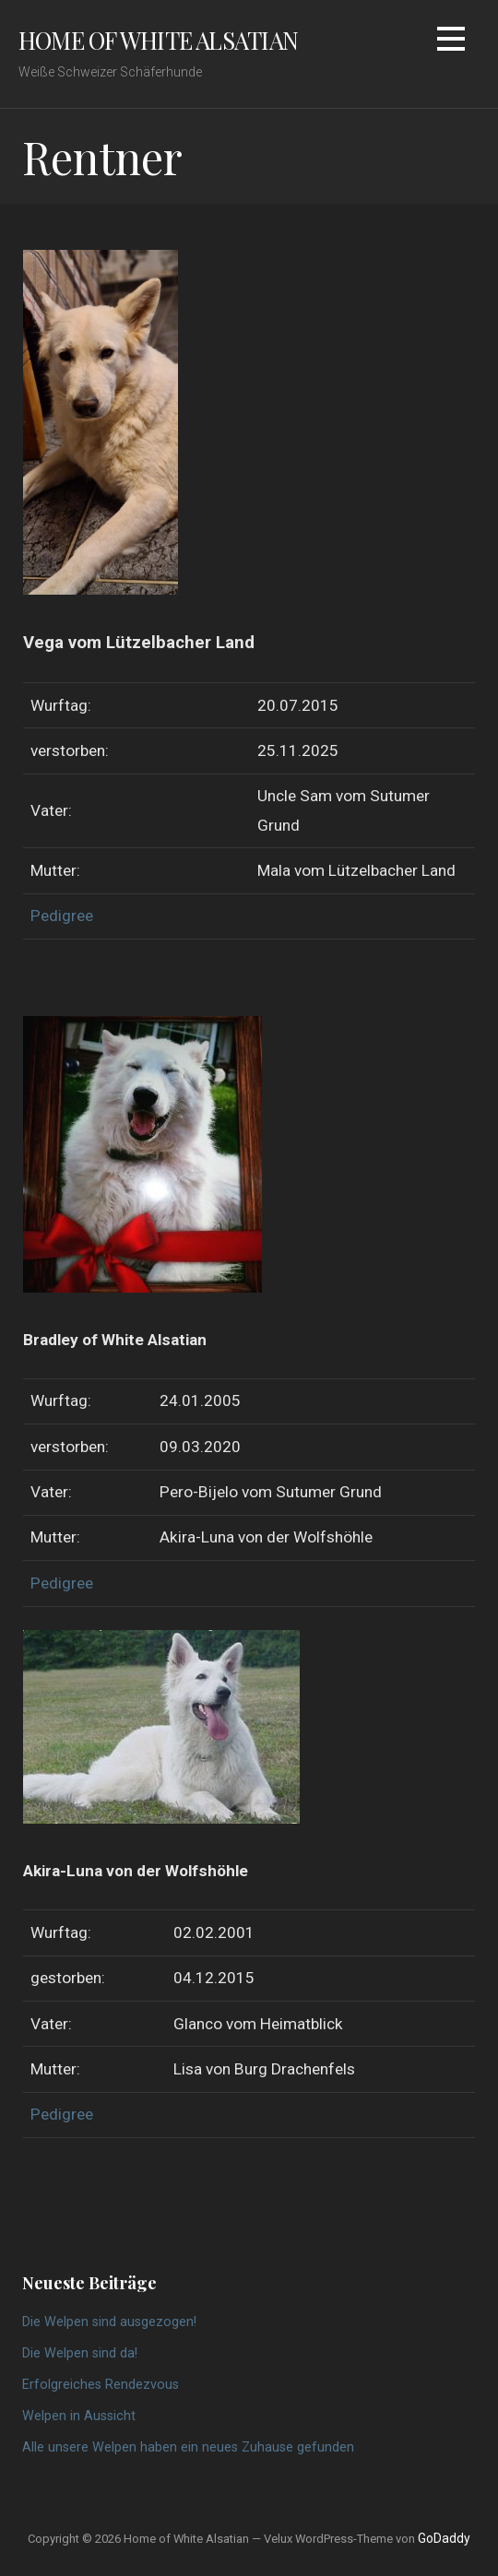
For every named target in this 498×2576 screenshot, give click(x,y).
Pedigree (61, 915)
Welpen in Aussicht (79, 2416)
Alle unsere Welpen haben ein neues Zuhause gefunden (188, 2447)
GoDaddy (444, 2538)
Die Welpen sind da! (79, 2353)
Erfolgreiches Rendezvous (100, 2385)
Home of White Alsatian (158, 39)
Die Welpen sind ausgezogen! (109, 2322)
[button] (451, 41)
